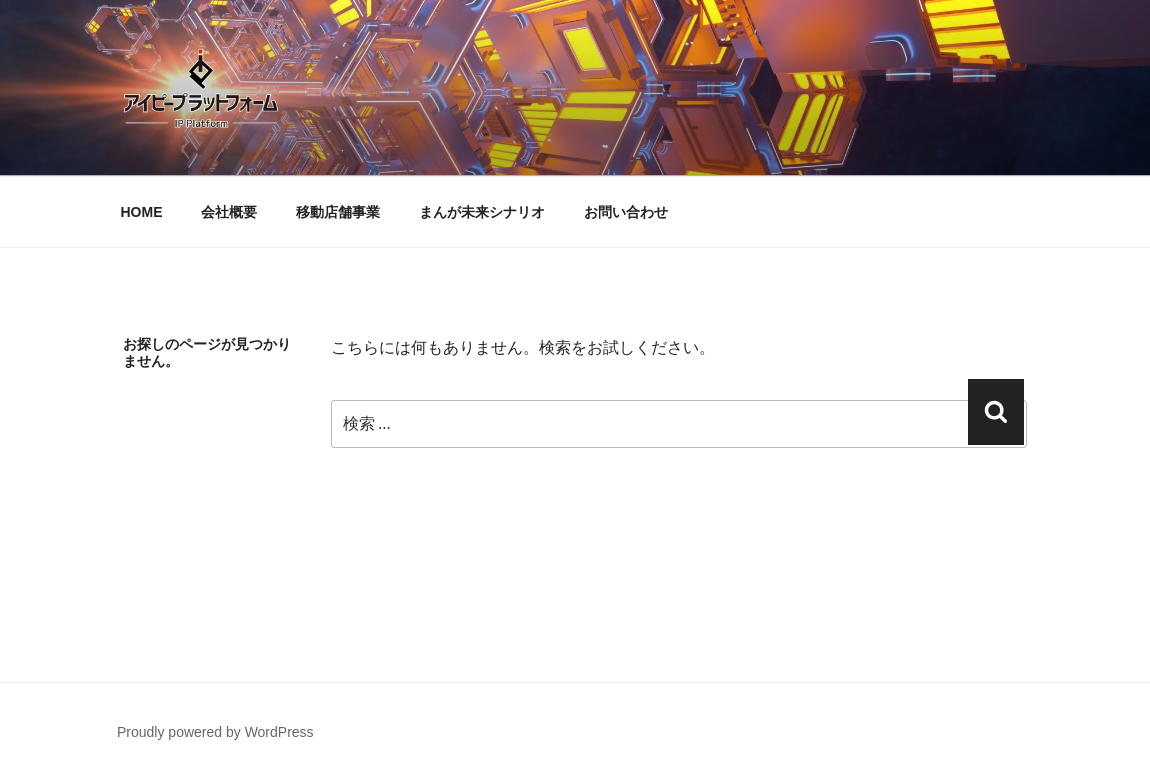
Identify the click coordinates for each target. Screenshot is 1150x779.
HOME (142, 212)
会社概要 (229, 212)
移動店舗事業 (338, 212)
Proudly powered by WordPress (215, 732)
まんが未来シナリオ (482, 212)
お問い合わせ (626, 212)
